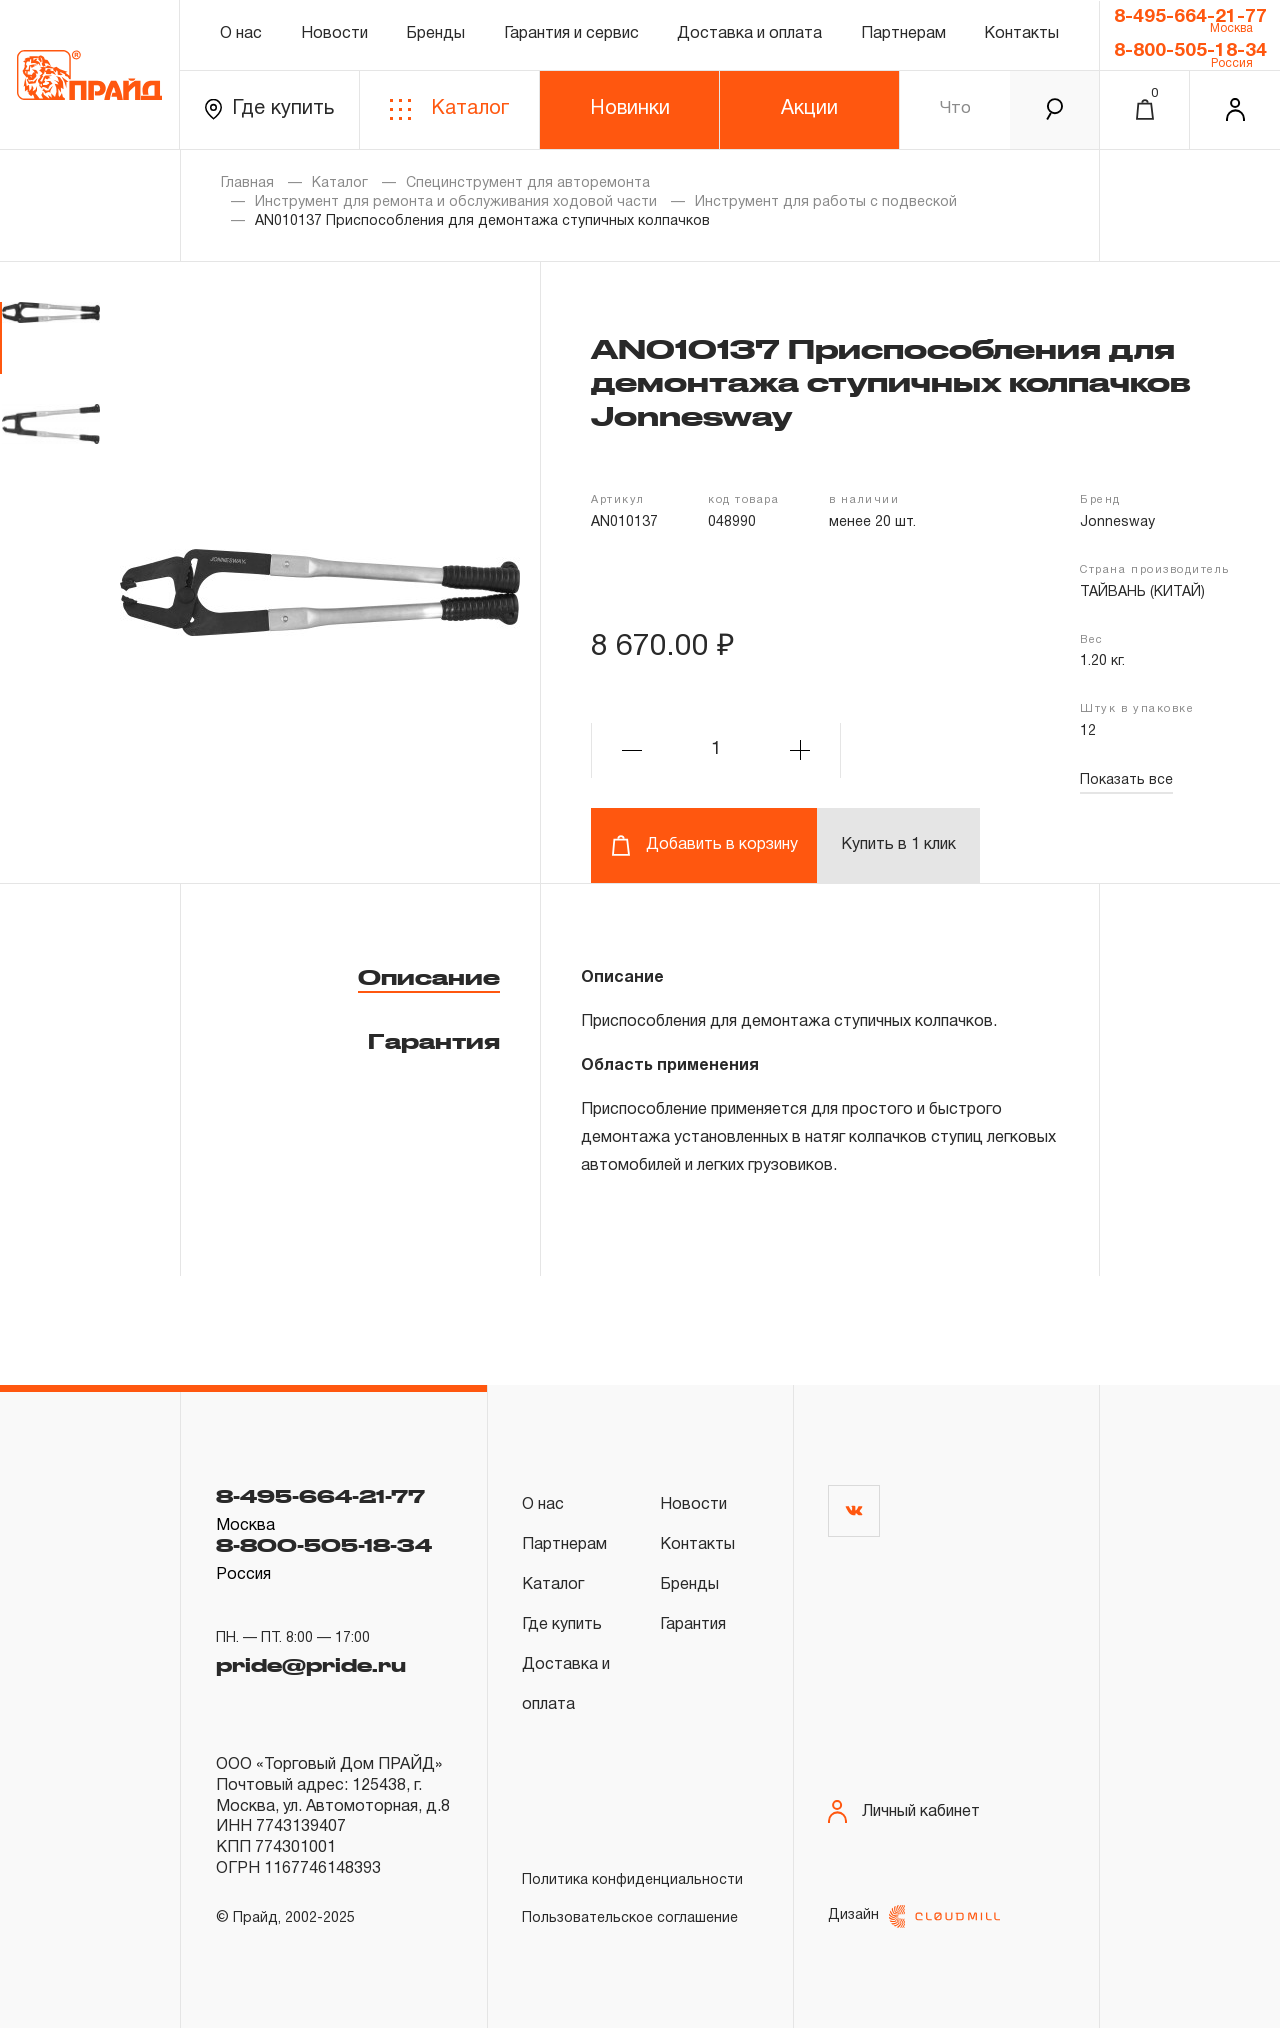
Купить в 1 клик (898, 845)
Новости (334, 34)
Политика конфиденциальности (632, 1880)
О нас (241, 34)
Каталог (449, 109)
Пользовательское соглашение (630, 1918)
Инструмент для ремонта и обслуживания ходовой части (456, 202)
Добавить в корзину (704, 845)
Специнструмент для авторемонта (528, 183)
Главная (247, 183)
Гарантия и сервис (571, 34)
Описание (429, 977)
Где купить (269, 109)
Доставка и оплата (749, 34)
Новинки (630, 109)
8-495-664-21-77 (1190, 17)
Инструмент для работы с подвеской (826, 202)
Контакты (1021, 34)
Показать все (1126, 780)
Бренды (435, 34)
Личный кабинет (904, 1811)
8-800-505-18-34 (1190, 51)
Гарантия (434, 1041)
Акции (809, 109)
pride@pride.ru (311, 1665)
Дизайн (914, 1916)
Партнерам (903, 34)
